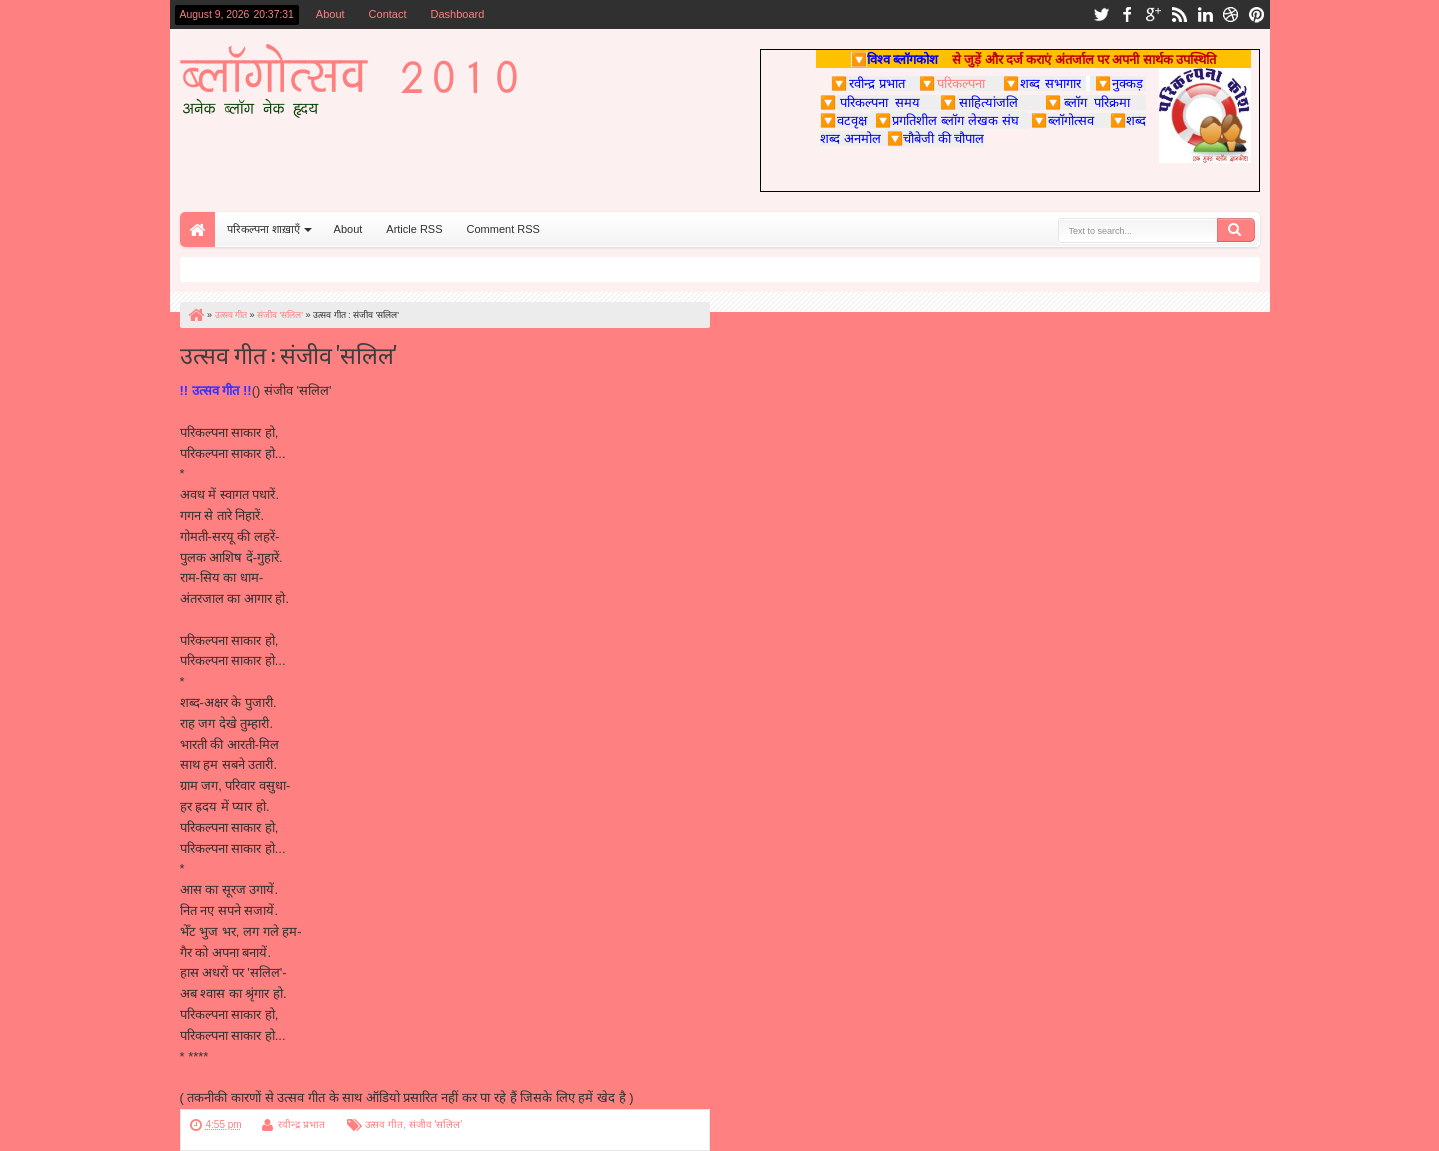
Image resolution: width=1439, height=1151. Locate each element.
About (330, 14)
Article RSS (414, 229)
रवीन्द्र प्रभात (301, 1124)
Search (1236, 230)
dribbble (1231, 14)
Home (197, 229)
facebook (1127, 14)
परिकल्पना (951, 83)
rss (1179, 14)
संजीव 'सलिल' (436, 1124)
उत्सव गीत (384, 1124)
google (1153, 14)
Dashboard (458, 14)
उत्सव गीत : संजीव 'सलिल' (288, 353)
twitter (1101, 14)
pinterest (1257, 14)
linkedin (1205, 14)
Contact (388, 14)
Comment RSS (503, 229)
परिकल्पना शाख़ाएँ (263, 229)
